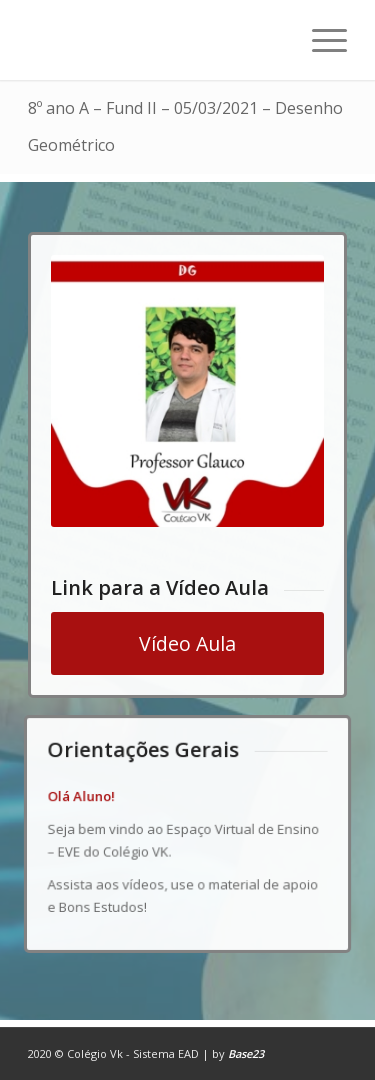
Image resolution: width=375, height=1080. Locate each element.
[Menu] (319, 40)
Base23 (246, 1053)
